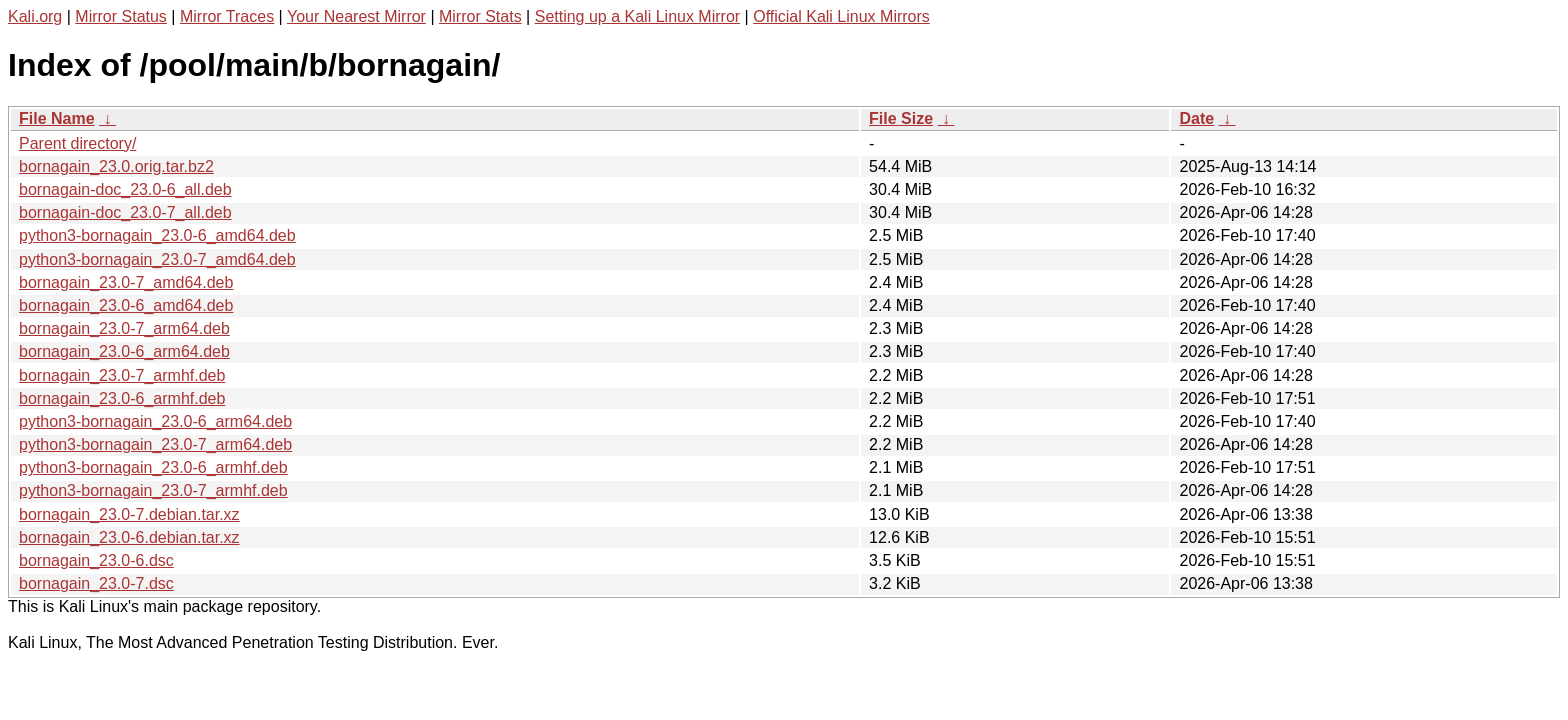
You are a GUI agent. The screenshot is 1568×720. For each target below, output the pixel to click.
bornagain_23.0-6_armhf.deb (122, 398)
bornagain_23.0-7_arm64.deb (124, 328)
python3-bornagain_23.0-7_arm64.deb (155, 444)
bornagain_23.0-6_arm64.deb (124, 351)
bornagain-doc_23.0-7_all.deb (125, 212)
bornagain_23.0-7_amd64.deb (126, 282)
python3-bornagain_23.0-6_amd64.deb (157, 235)
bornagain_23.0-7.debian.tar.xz (129, 514)
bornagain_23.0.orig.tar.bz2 (116, 166)
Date (1196, 118)
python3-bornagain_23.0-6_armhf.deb (153, 467)
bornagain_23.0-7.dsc (96, 583)
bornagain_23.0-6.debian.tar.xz (129, 537)
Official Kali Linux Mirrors (841, 16)
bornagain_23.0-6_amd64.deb (126, 305)
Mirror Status (121, 16)
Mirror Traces (227, 16)
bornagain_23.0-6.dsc (96, 560)
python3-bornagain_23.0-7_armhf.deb (153, 490)
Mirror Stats (480, 16)
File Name (57, 118)
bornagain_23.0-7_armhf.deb (122, 375)
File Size (901, 118)
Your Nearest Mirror (356, 16)
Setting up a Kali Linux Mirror (637, 16)
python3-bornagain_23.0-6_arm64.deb (155, 421)
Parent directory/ (77, 143)
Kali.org (35, 16)
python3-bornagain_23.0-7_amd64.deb (157, 259)
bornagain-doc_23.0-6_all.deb (125, 189)
